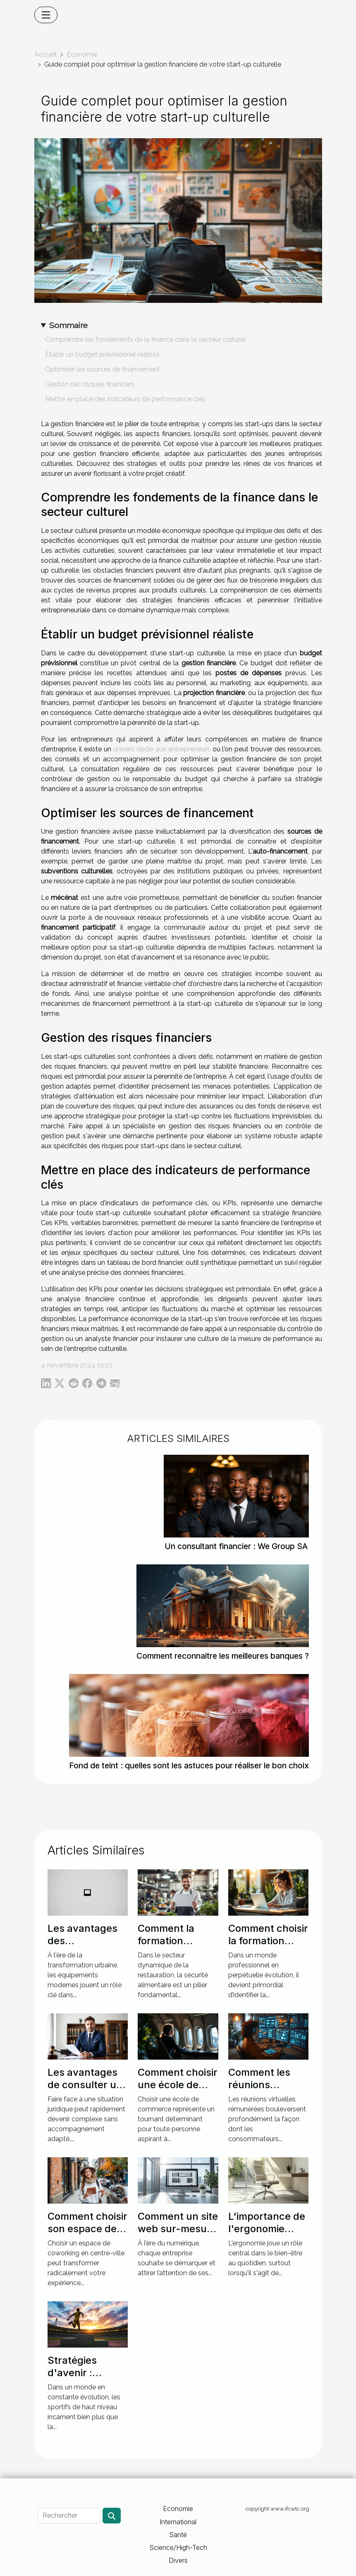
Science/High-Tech (178, 2547)
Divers (178, 2560)
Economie (82, 54)
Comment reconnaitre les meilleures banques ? (222, 1656)
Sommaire (68, 325)
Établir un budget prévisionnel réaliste (102, 354)
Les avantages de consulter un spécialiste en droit (85, 2091)
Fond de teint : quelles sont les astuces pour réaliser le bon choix (189, 1765)
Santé (178, 2534)
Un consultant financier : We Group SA (236, 1546)
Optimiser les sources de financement (102, 369)
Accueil (45, 54)
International (178, 2522)
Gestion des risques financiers (90, 384)
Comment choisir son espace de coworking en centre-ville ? (87, 2235)
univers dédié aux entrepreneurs (161, 749)
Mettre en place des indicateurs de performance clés (125, 399)
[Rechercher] (68, 2515)
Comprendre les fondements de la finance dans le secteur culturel (145, 339)
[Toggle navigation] (45, 15)
